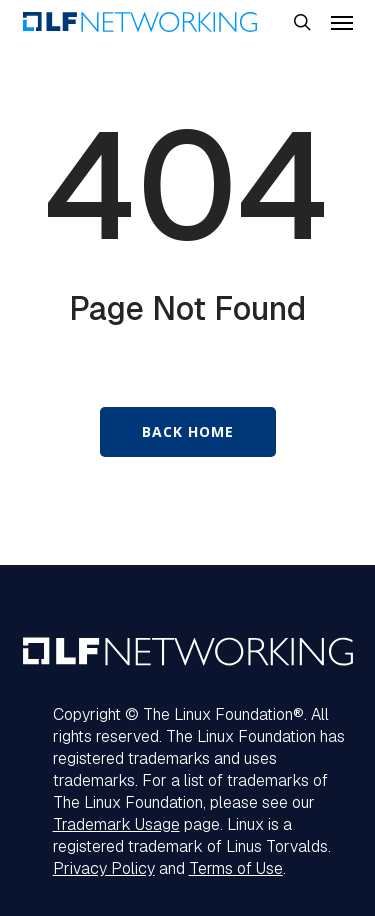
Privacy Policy (104, 868)
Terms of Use (236, 868)
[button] (342, 22)
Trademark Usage (116, 824)
